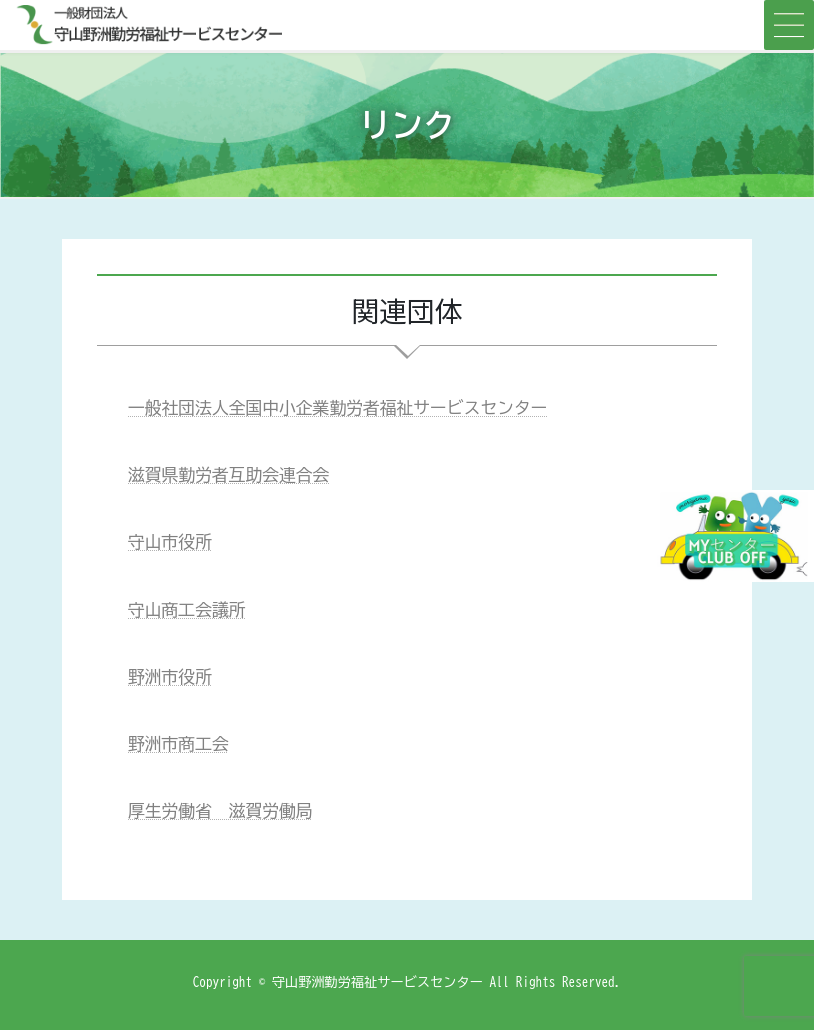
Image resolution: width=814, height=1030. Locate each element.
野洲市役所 (170, 676)
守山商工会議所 (186, 609)
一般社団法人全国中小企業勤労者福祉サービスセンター (338, 407)
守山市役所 (170, 541)
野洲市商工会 (178, 743)
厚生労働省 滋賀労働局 (220, 810)
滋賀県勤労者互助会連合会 (228, 474)
